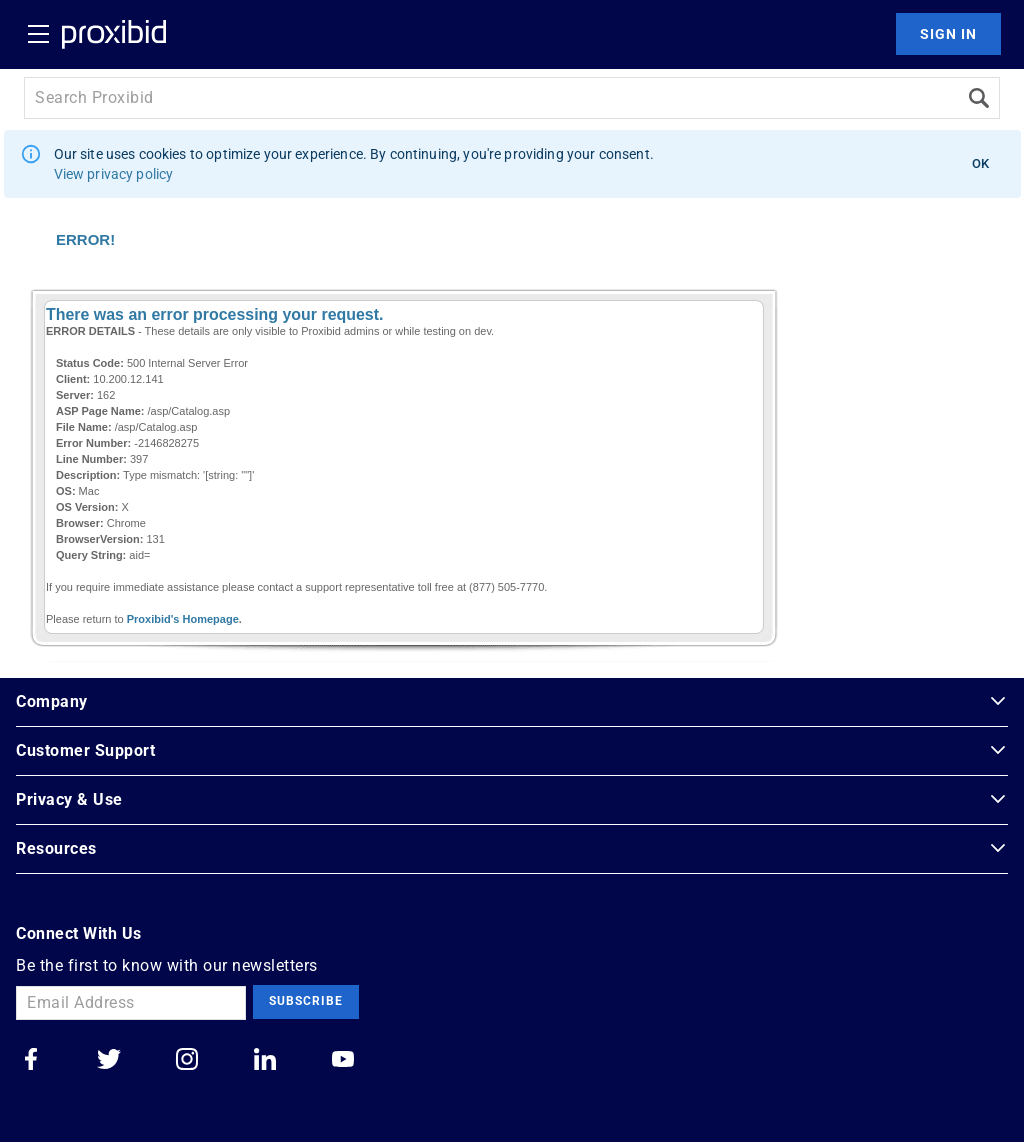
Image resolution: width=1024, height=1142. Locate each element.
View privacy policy (114, 174)
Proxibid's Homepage (183, 619)
